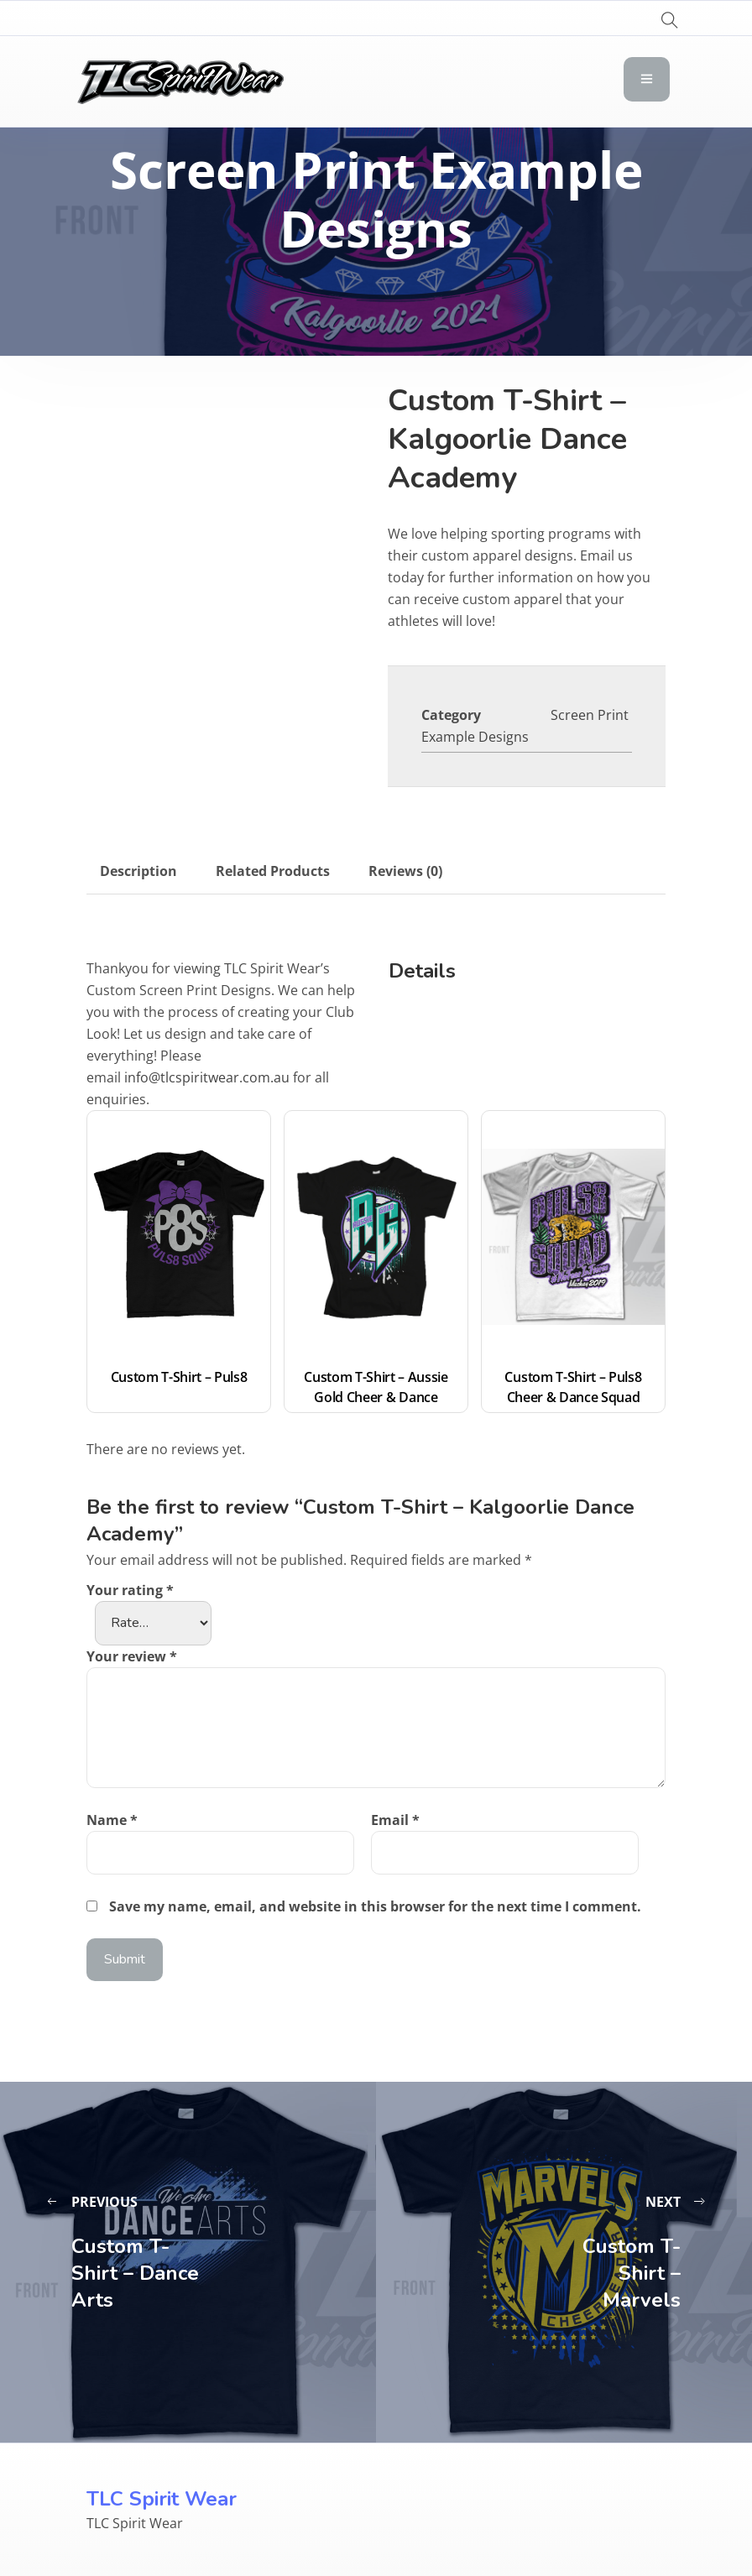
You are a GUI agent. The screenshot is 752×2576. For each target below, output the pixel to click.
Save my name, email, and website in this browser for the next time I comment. (375, 1906)
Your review (131, 1656)
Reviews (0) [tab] (405, 871)
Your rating (130, 1590)
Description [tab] (138, 871)
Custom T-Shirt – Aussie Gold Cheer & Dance (377, 1387)
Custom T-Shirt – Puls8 (179, 1377)
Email (395, 1820)
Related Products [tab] (273, 871)
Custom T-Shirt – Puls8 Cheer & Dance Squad (574, 1387)
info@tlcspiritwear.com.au (207, 1077)
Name (112, 1820)
